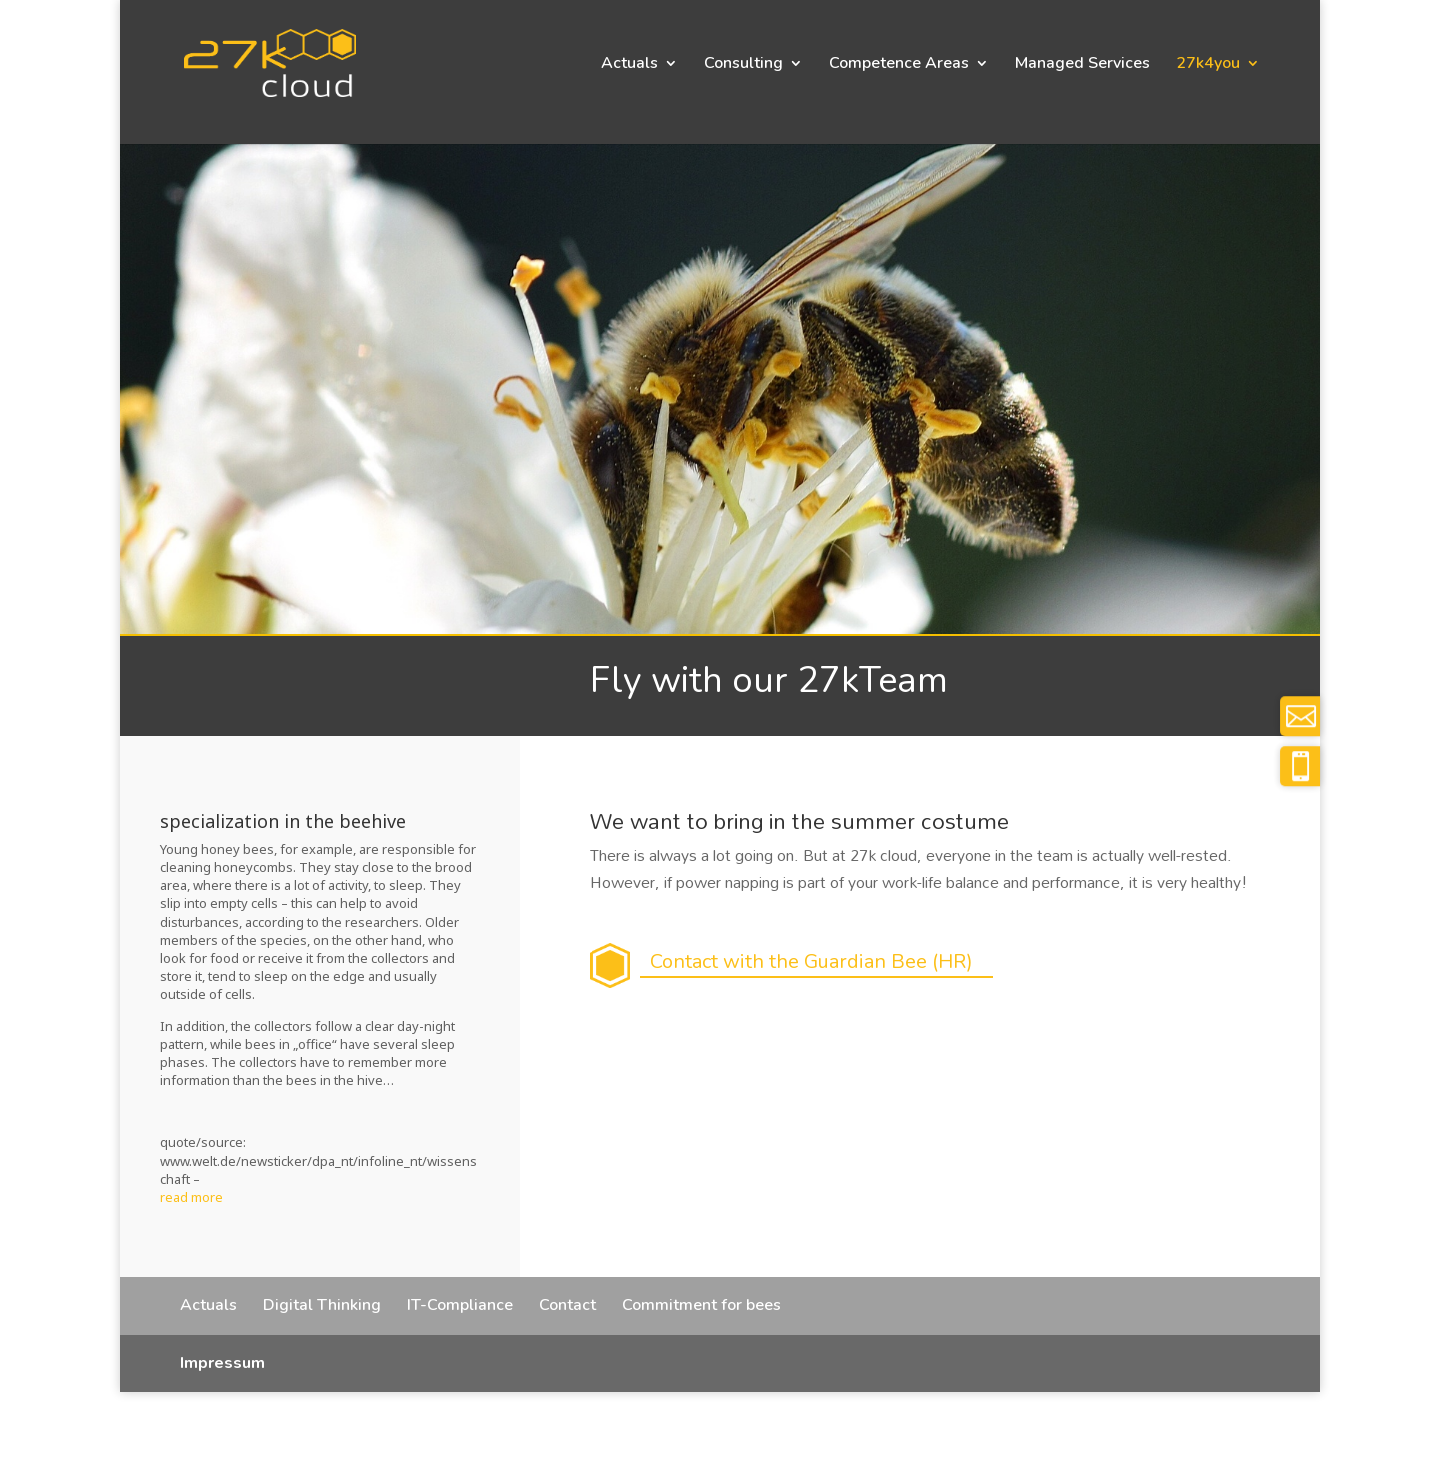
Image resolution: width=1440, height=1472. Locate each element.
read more (191, 1197)
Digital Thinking (322, 1305)
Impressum (222, 1363)
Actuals (629, 65)
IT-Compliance (460, 1305)
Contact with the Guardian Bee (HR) (811, 961)
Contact (567, 1305)
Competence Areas (899, 65)
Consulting (743, 65)
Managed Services (1082, 65)
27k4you (1208, 65)
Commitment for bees (701, 1305)
